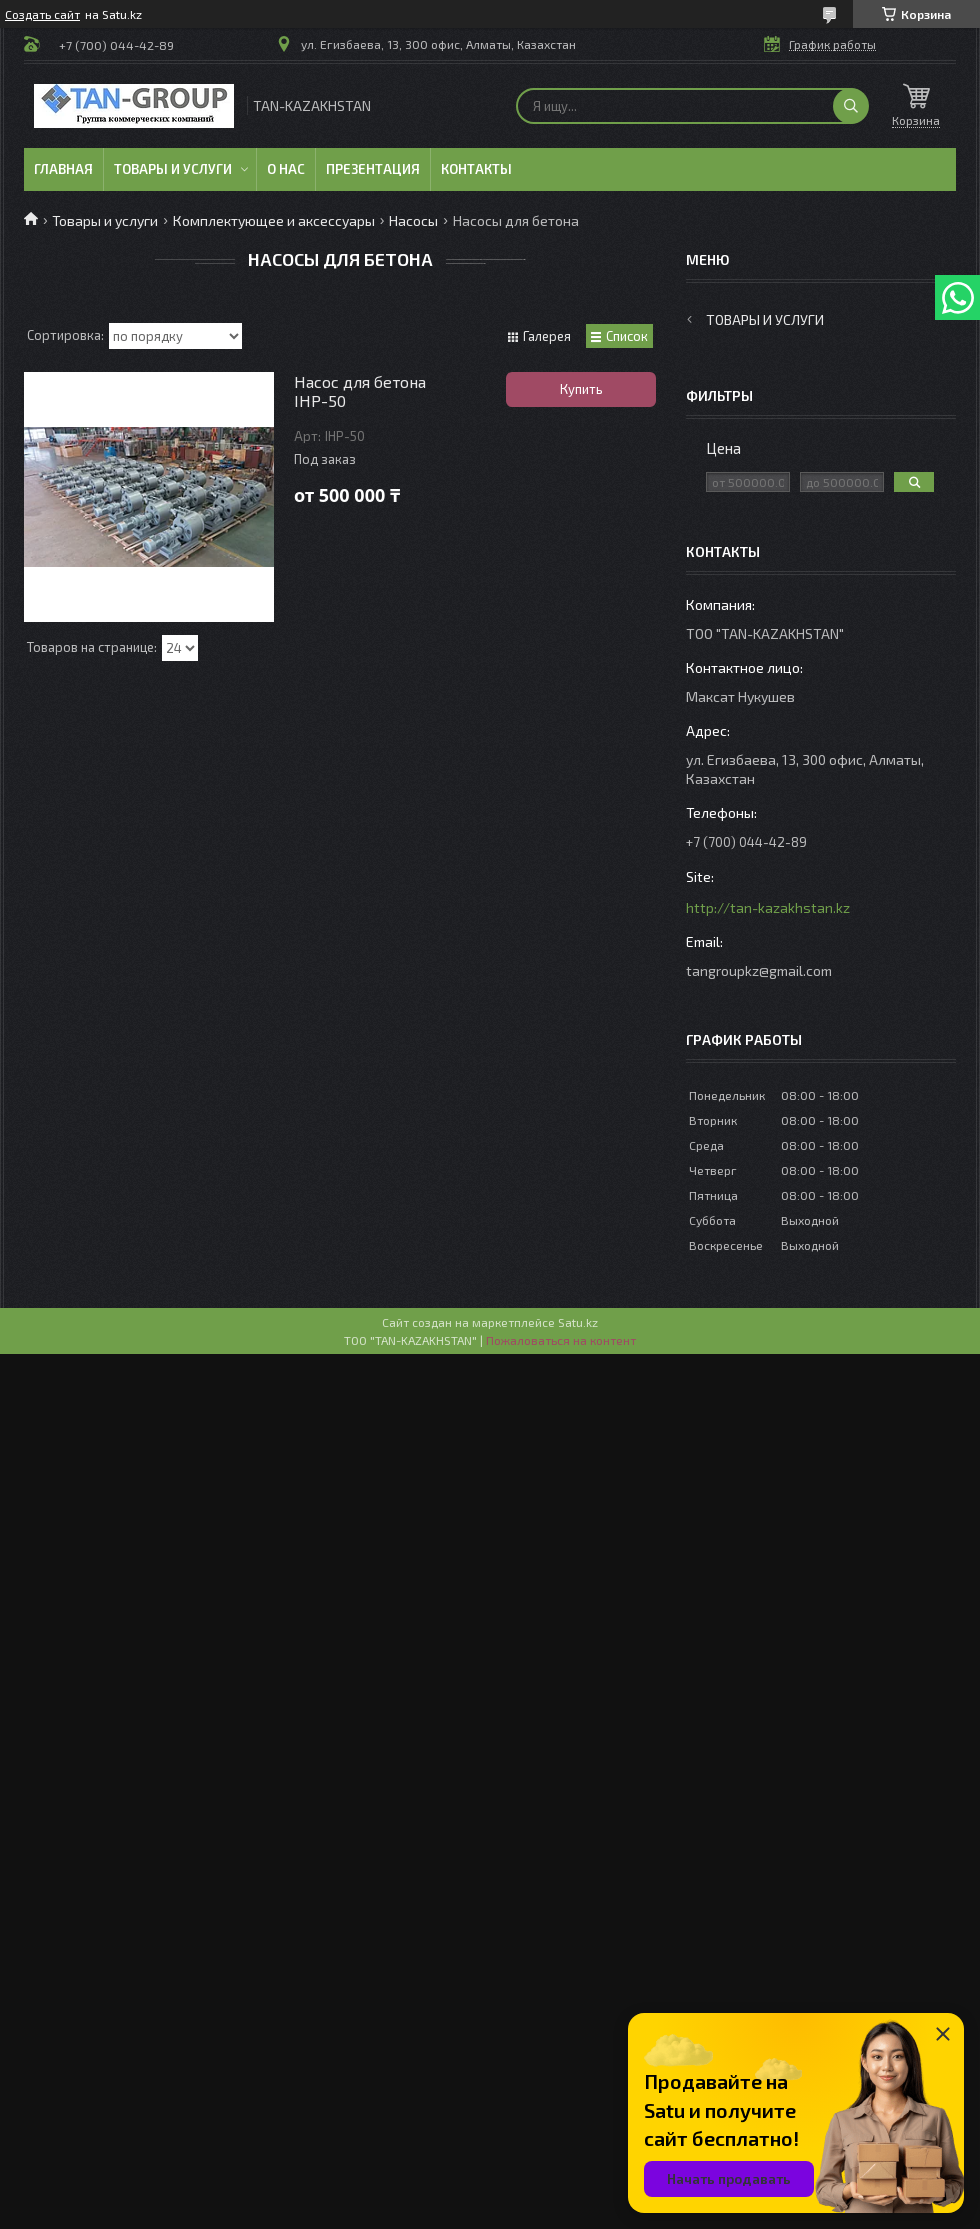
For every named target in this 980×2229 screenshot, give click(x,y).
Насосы (413, 220)
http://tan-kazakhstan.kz (768, 907)
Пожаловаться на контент (561, 1340)
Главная (63, 169)
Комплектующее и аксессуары (274, 220)
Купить (581, 389)
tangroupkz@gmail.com (759, 970)
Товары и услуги (173, 169)
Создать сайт (42, 14)
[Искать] (851, 106)
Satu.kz (578, 1322)
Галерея (547, 336)
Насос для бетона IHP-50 (360, 391)
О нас (286, 169)
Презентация (373, 169)
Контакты (476, 169)
